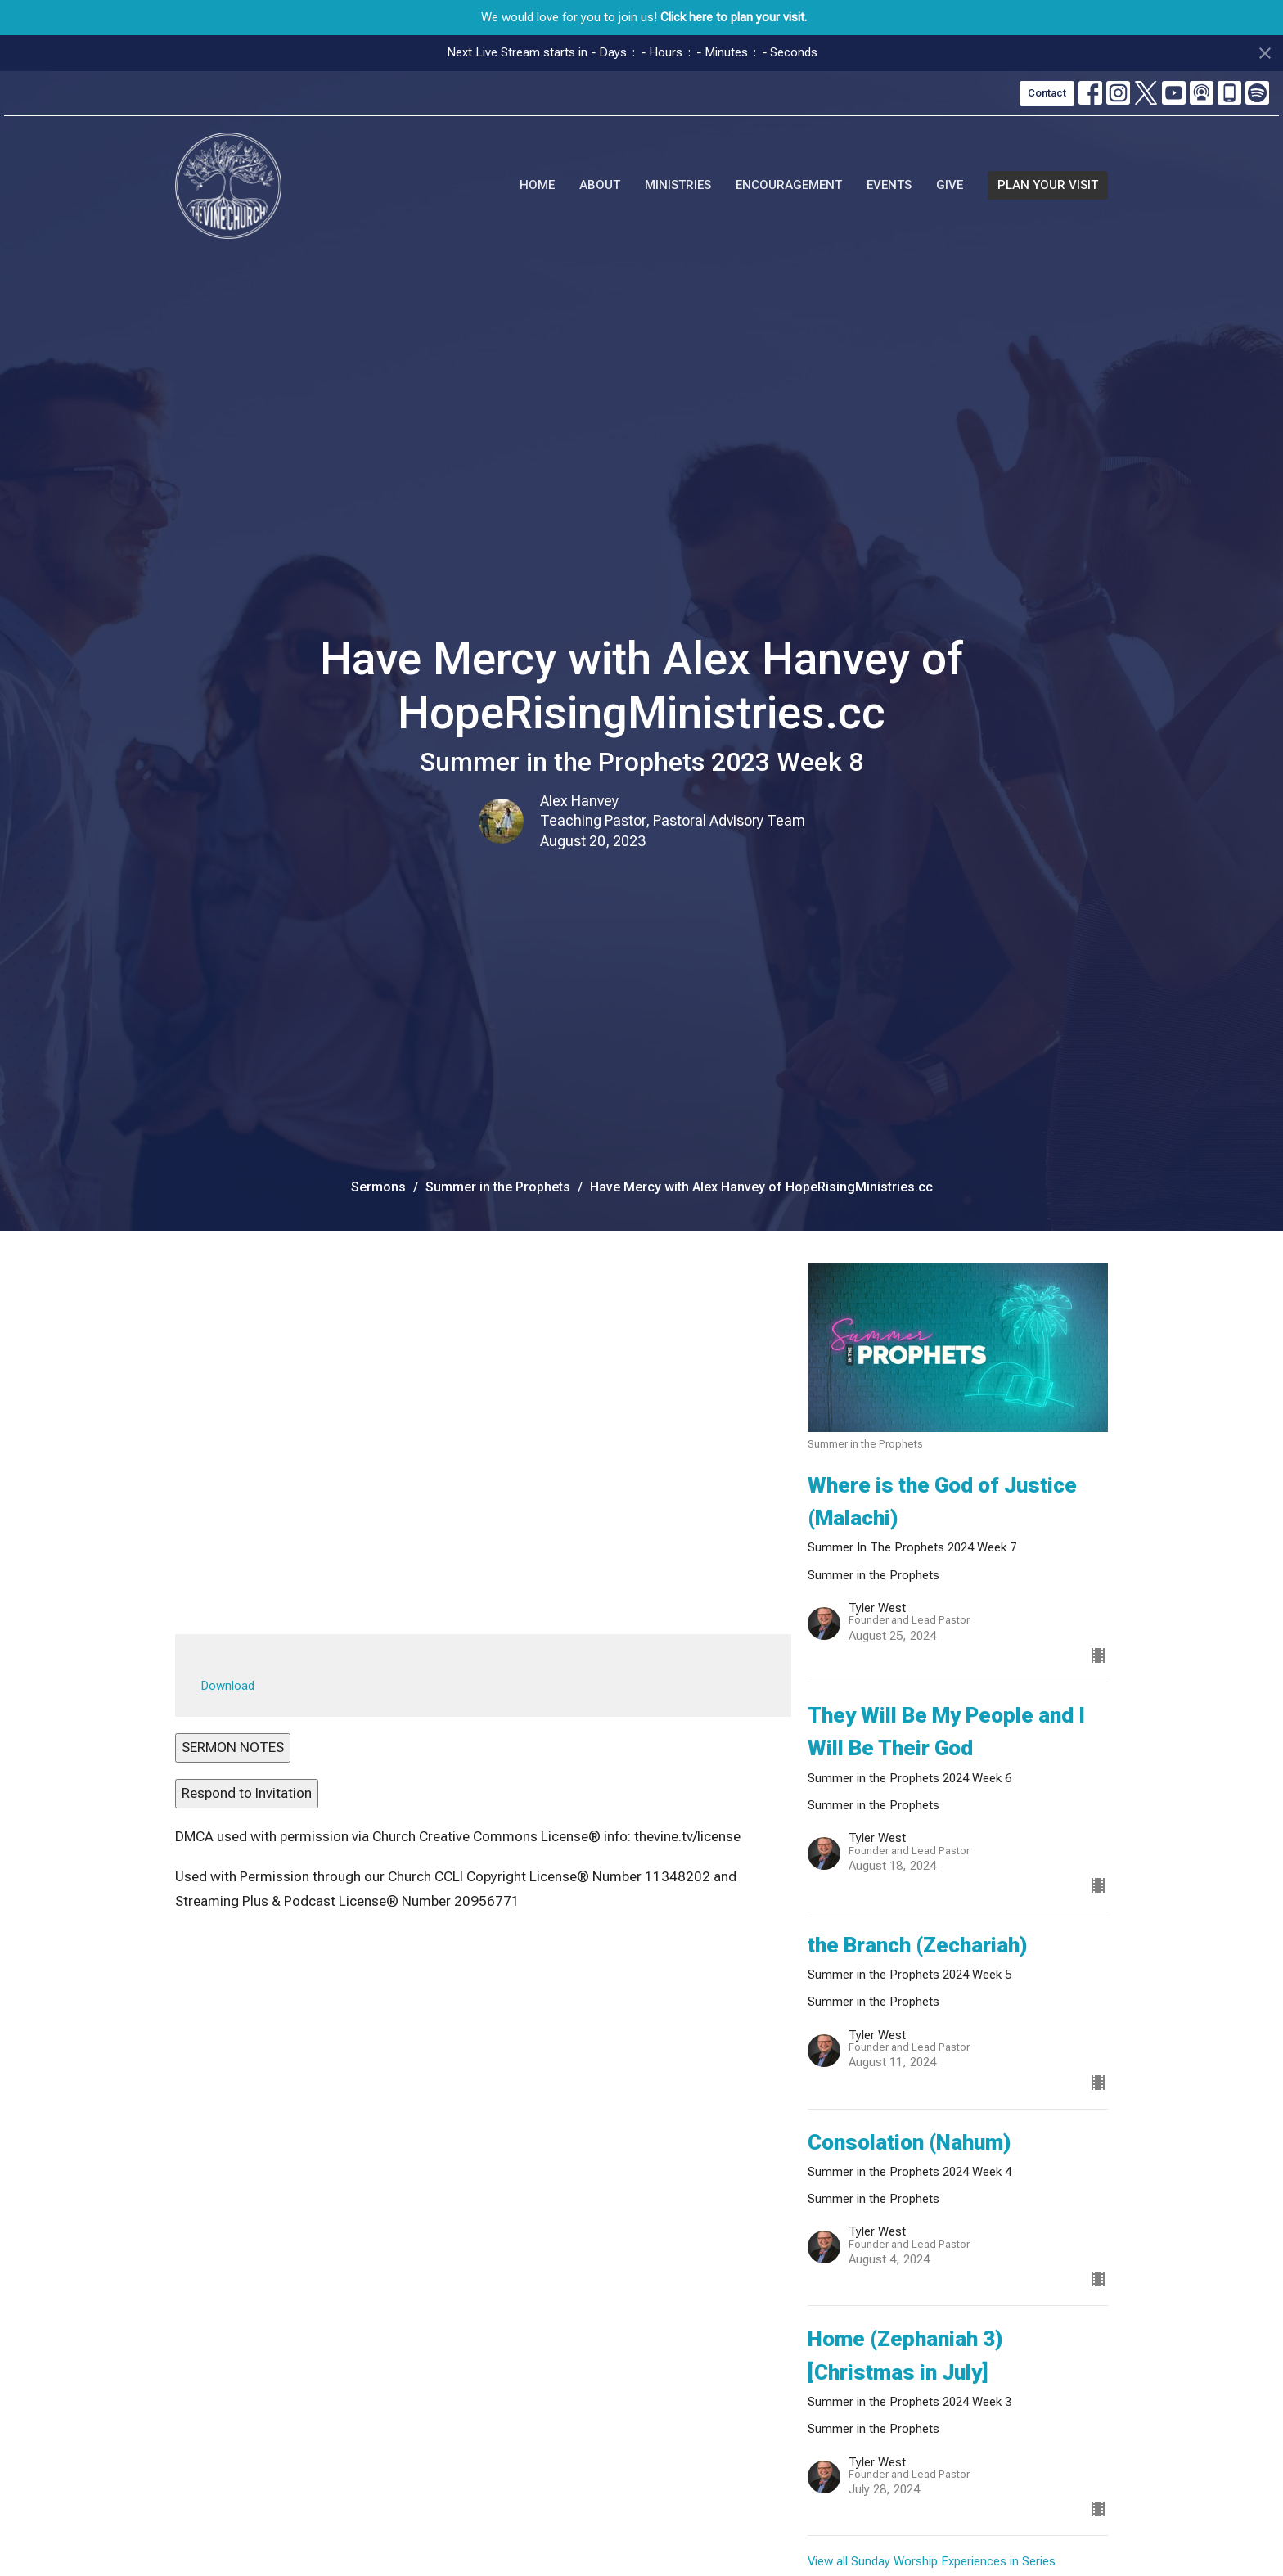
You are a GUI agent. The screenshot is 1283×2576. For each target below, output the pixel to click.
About (599, 185)
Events (889, 185)
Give (949, 185)
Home (537, 185)
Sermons (378, 1187)
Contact (1047, 93)
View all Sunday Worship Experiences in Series (932, 2561)
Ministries (678, 185)
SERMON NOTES (233, 1747)
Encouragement (789, 185)
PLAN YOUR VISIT (1047, 185)
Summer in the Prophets (497, 1187)
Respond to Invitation (247, 1793)
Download (227, 1685)
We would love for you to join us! (644, 17)
